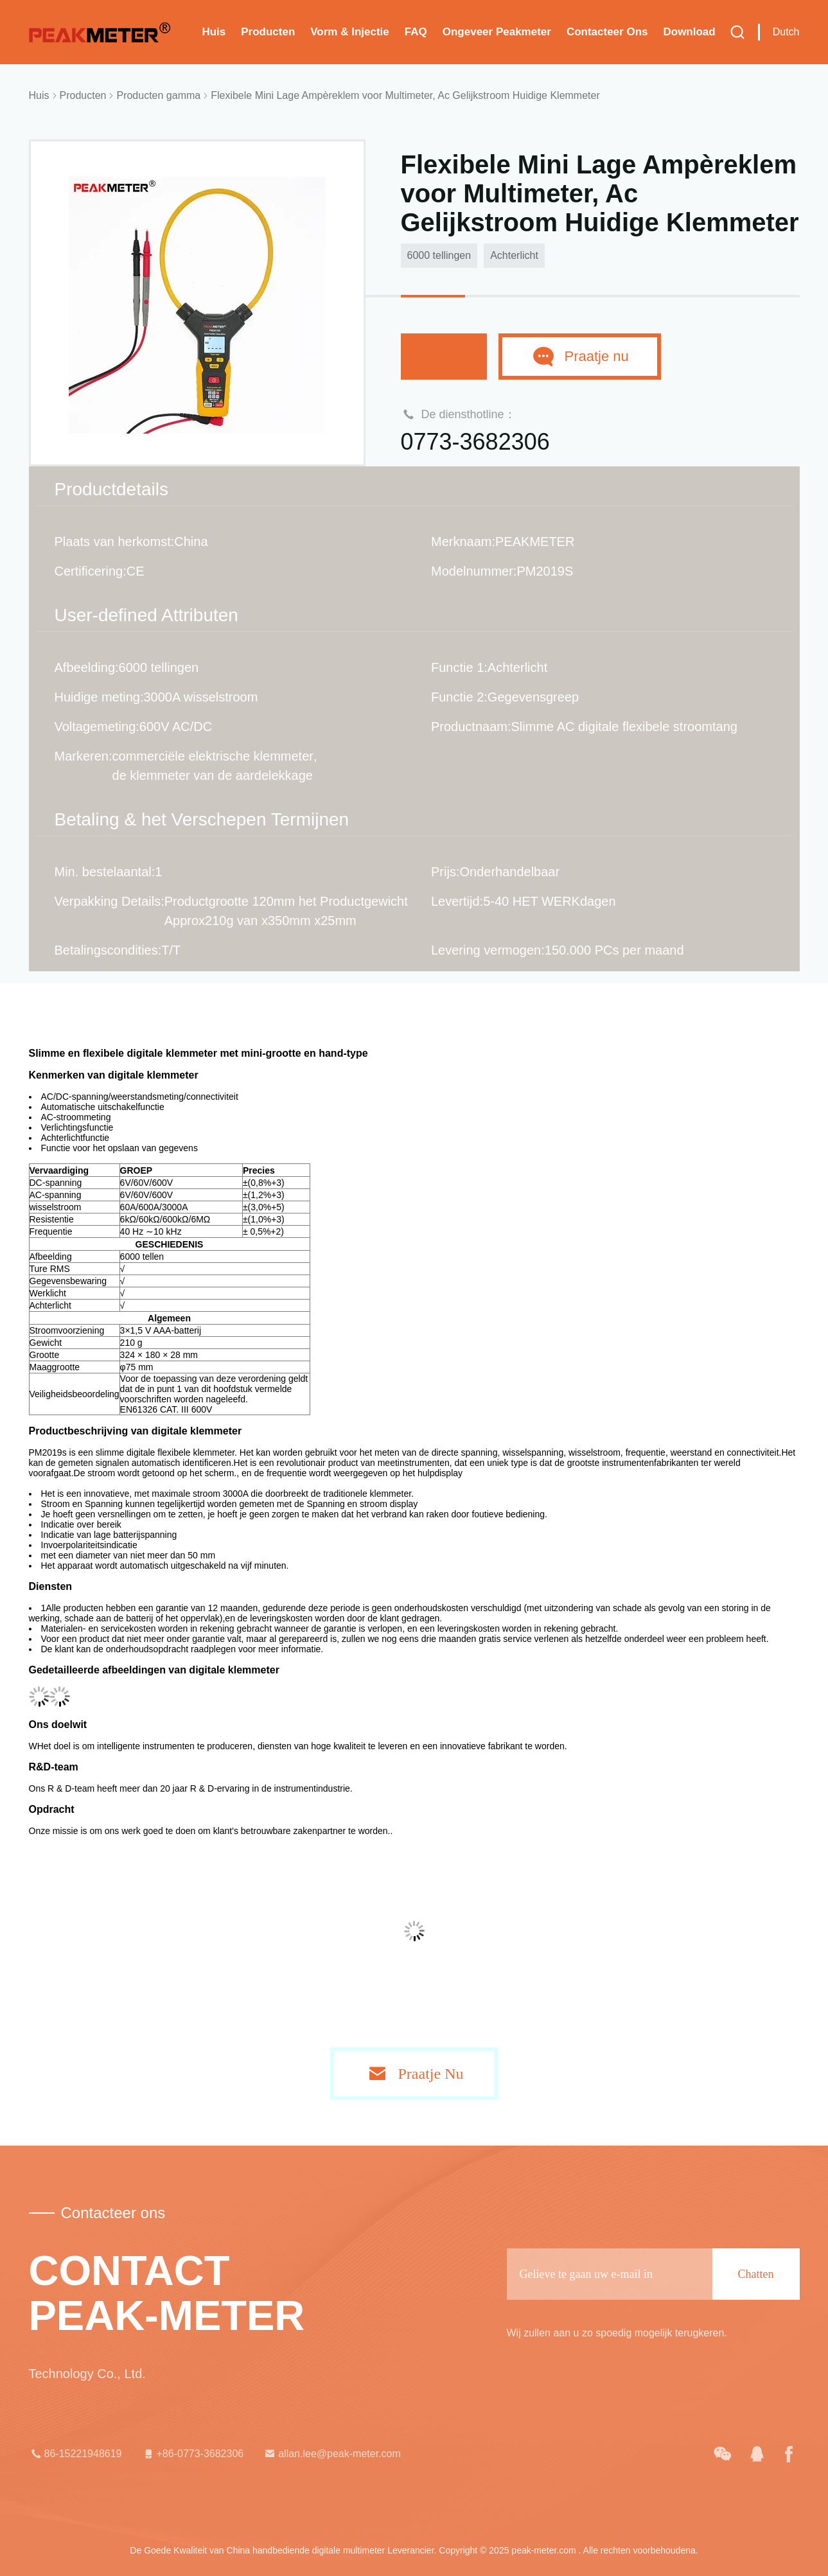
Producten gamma (158, 95)
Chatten (756, 2274)
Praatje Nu (444, 356)
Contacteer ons (607, 32)
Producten (268, 32)
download (689, 32)
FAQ (416, 32)
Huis (213, 32)
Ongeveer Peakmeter (497, 32)
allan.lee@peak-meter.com (332, 2454)
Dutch (786, 31)
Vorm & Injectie (349, 32)
